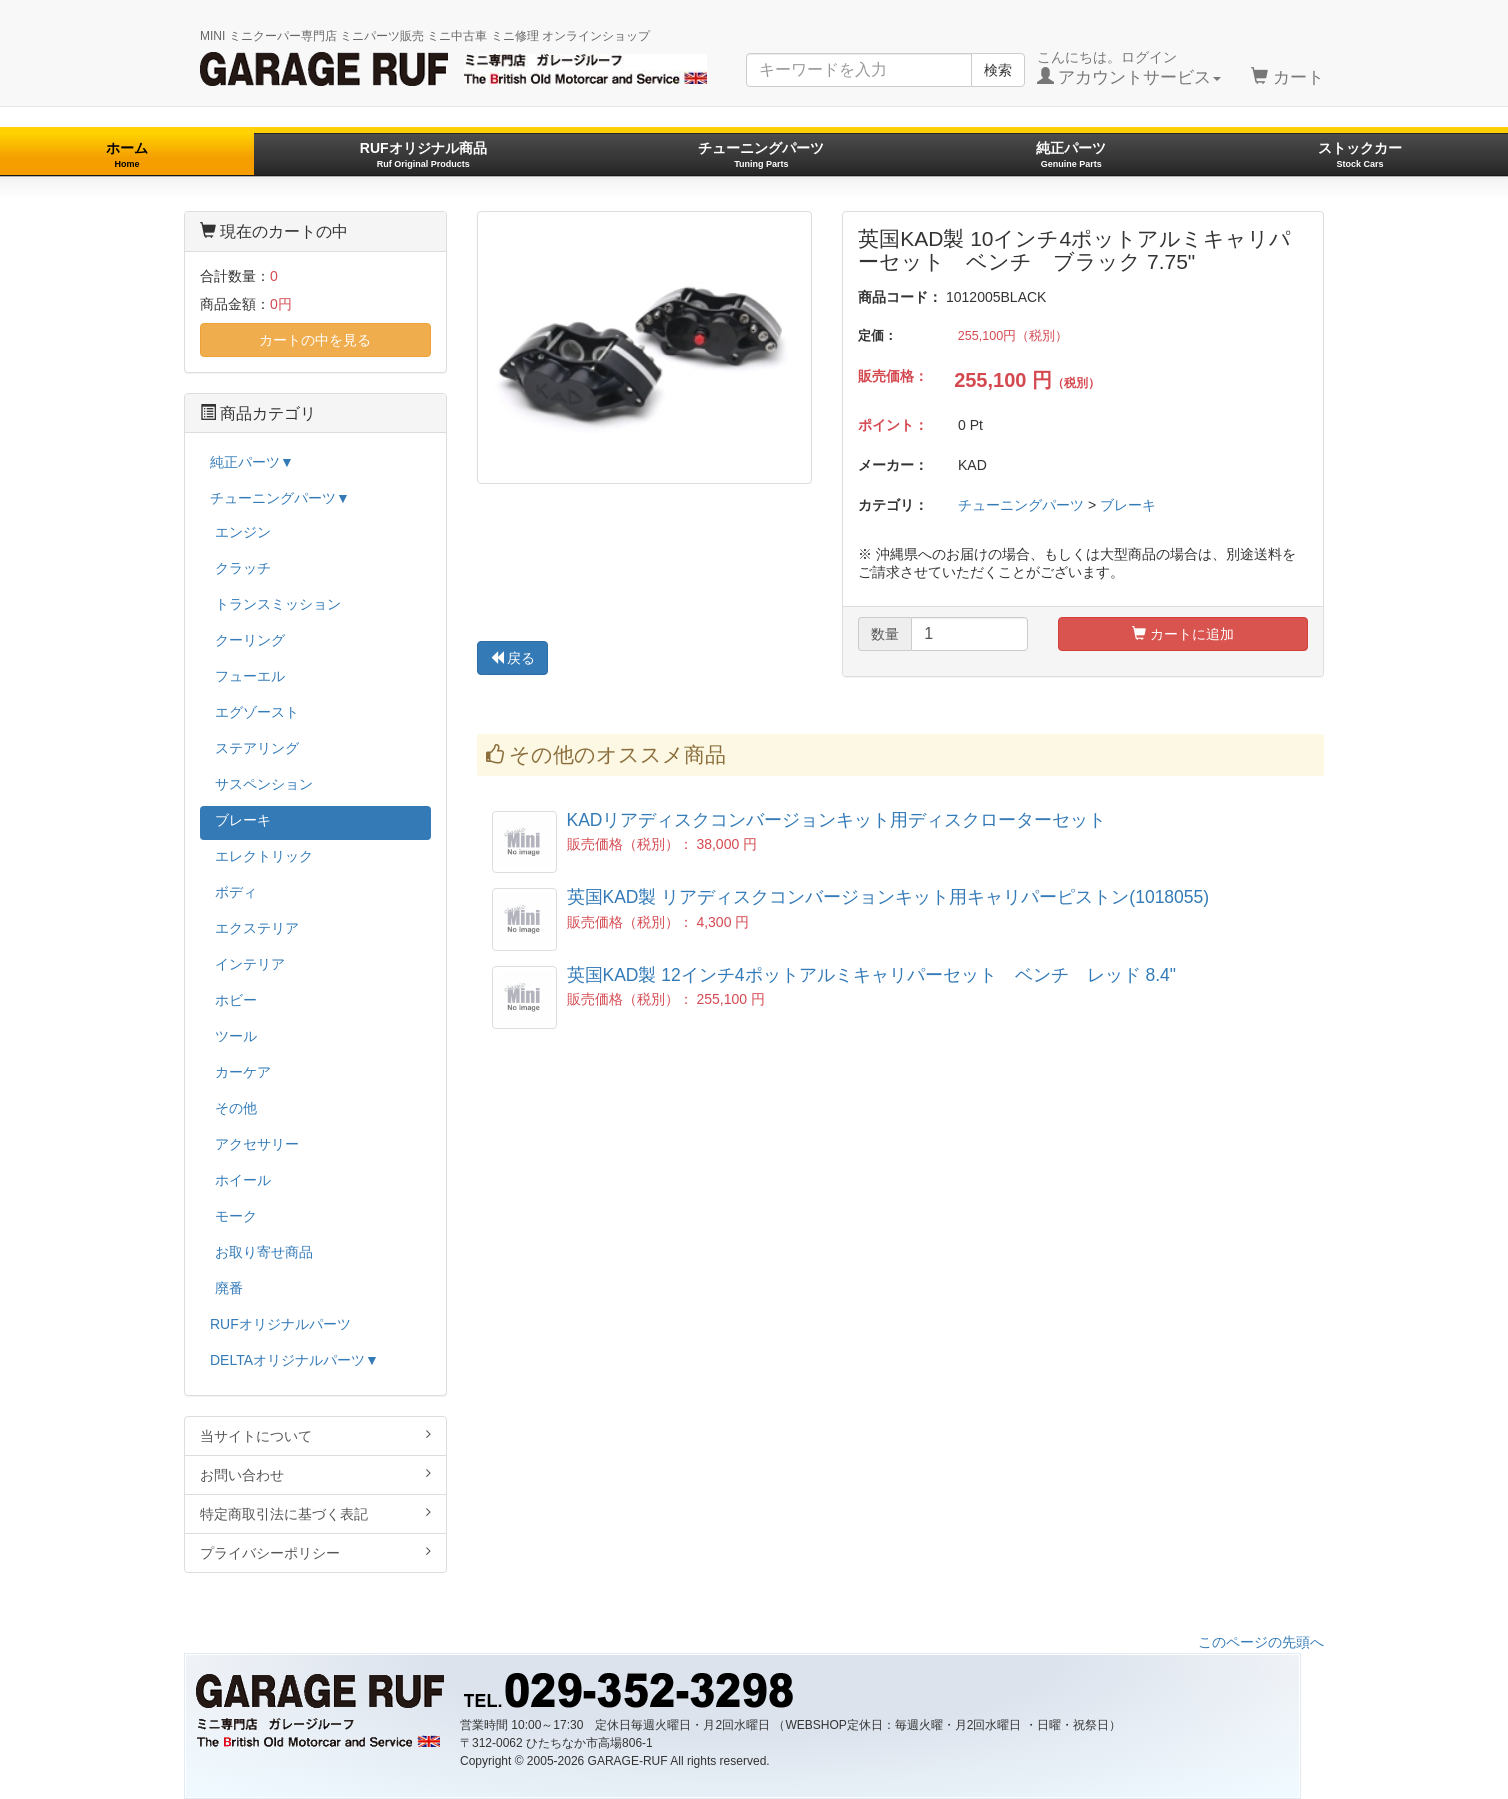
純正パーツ (1071, 154)
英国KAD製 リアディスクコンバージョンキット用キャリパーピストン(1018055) (888, 897)
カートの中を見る (315, 340)
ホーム (127, 154)
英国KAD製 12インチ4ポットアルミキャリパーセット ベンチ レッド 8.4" (871, 975)
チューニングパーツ (761, 154)
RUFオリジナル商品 (423, 154)
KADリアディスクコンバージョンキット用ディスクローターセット (837, 820)
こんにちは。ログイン (1129, 68)
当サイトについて (315, 1435)
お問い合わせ (315, 1474)
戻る (513, 658)
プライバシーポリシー (315, 1552)
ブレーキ (1128, 505)
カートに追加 (1183, 634)
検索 (998, 70)
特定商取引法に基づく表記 (315, 1513)
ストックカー (1360, 154)
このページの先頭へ (1261, 1642)
